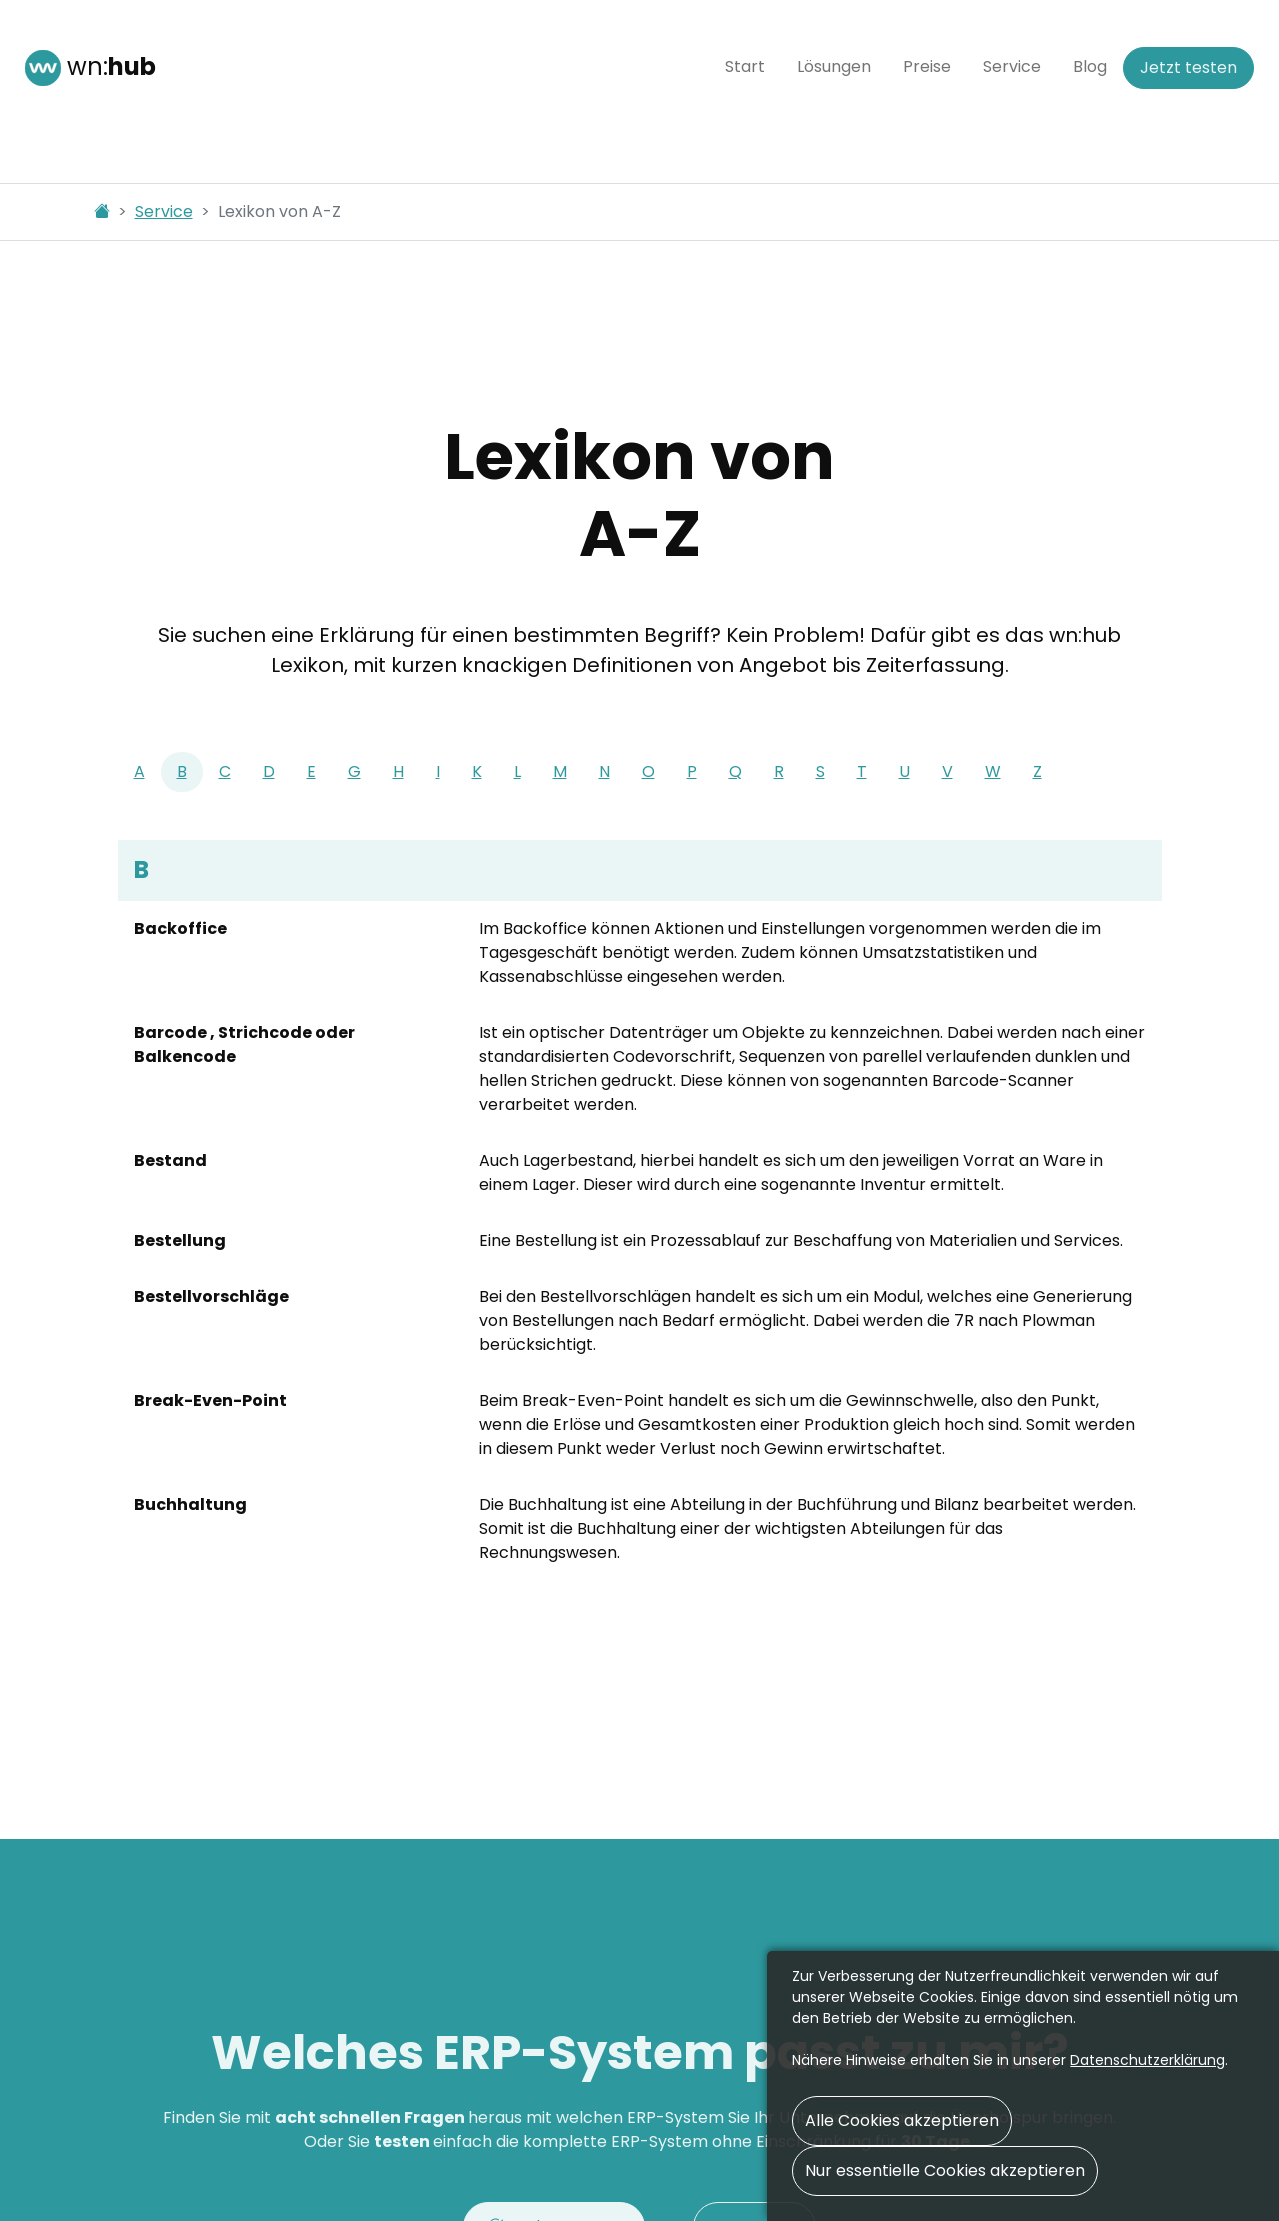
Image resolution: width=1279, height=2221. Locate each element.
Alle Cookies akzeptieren (902, 2120)
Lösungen (834, 66)
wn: (90, 68)
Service (1012, 66)
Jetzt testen (1188, 67)
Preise (927, 66)
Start (745, 66)
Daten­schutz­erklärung (1147, 2060)
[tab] (139, 772)
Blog (1090, 66)
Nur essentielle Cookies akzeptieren (945, 2170)
